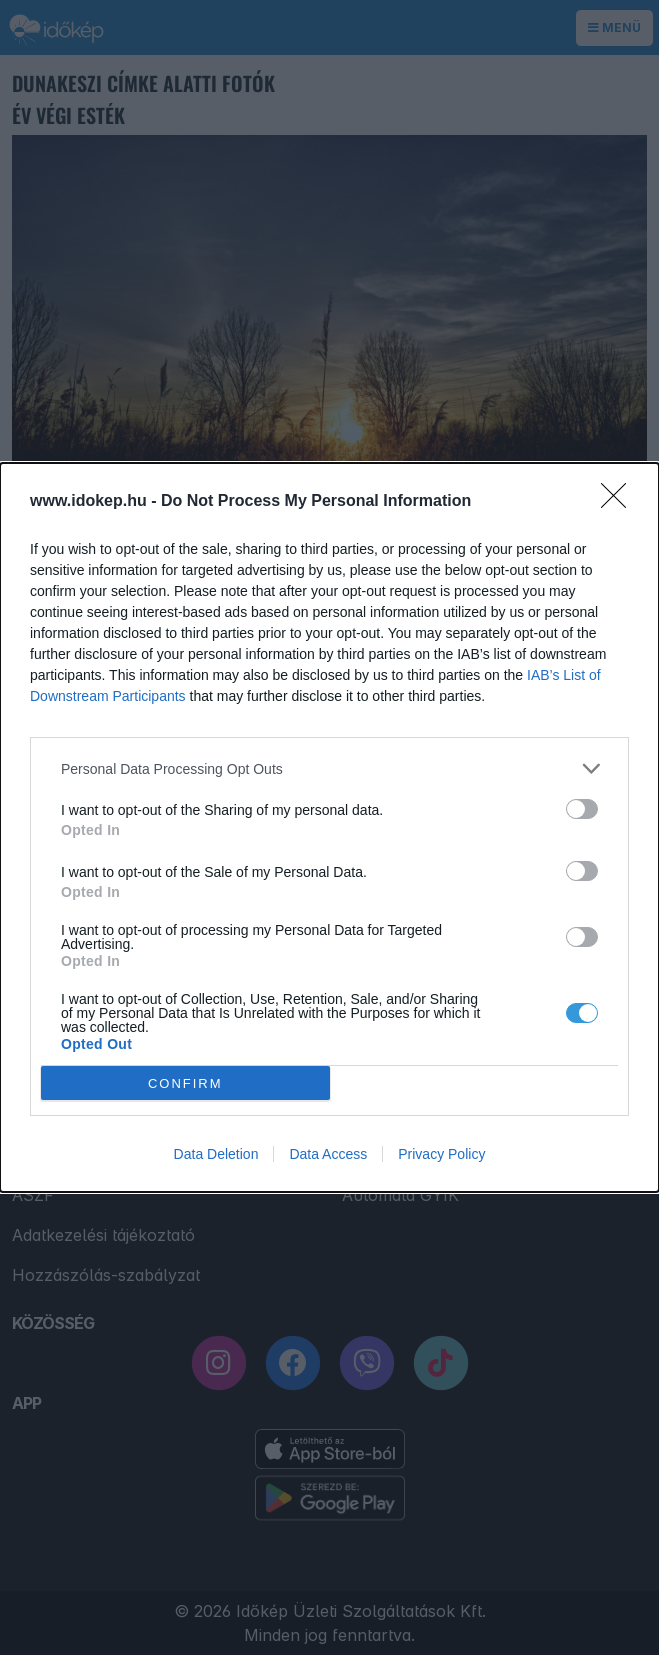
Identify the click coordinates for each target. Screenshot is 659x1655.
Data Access (328, 1154)
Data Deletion (216, 1154)
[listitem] (329, 768)
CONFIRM (185, 1083)
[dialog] (329, 827)
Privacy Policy (441, 1154)
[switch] (582, 809)
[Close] (620, 502)
